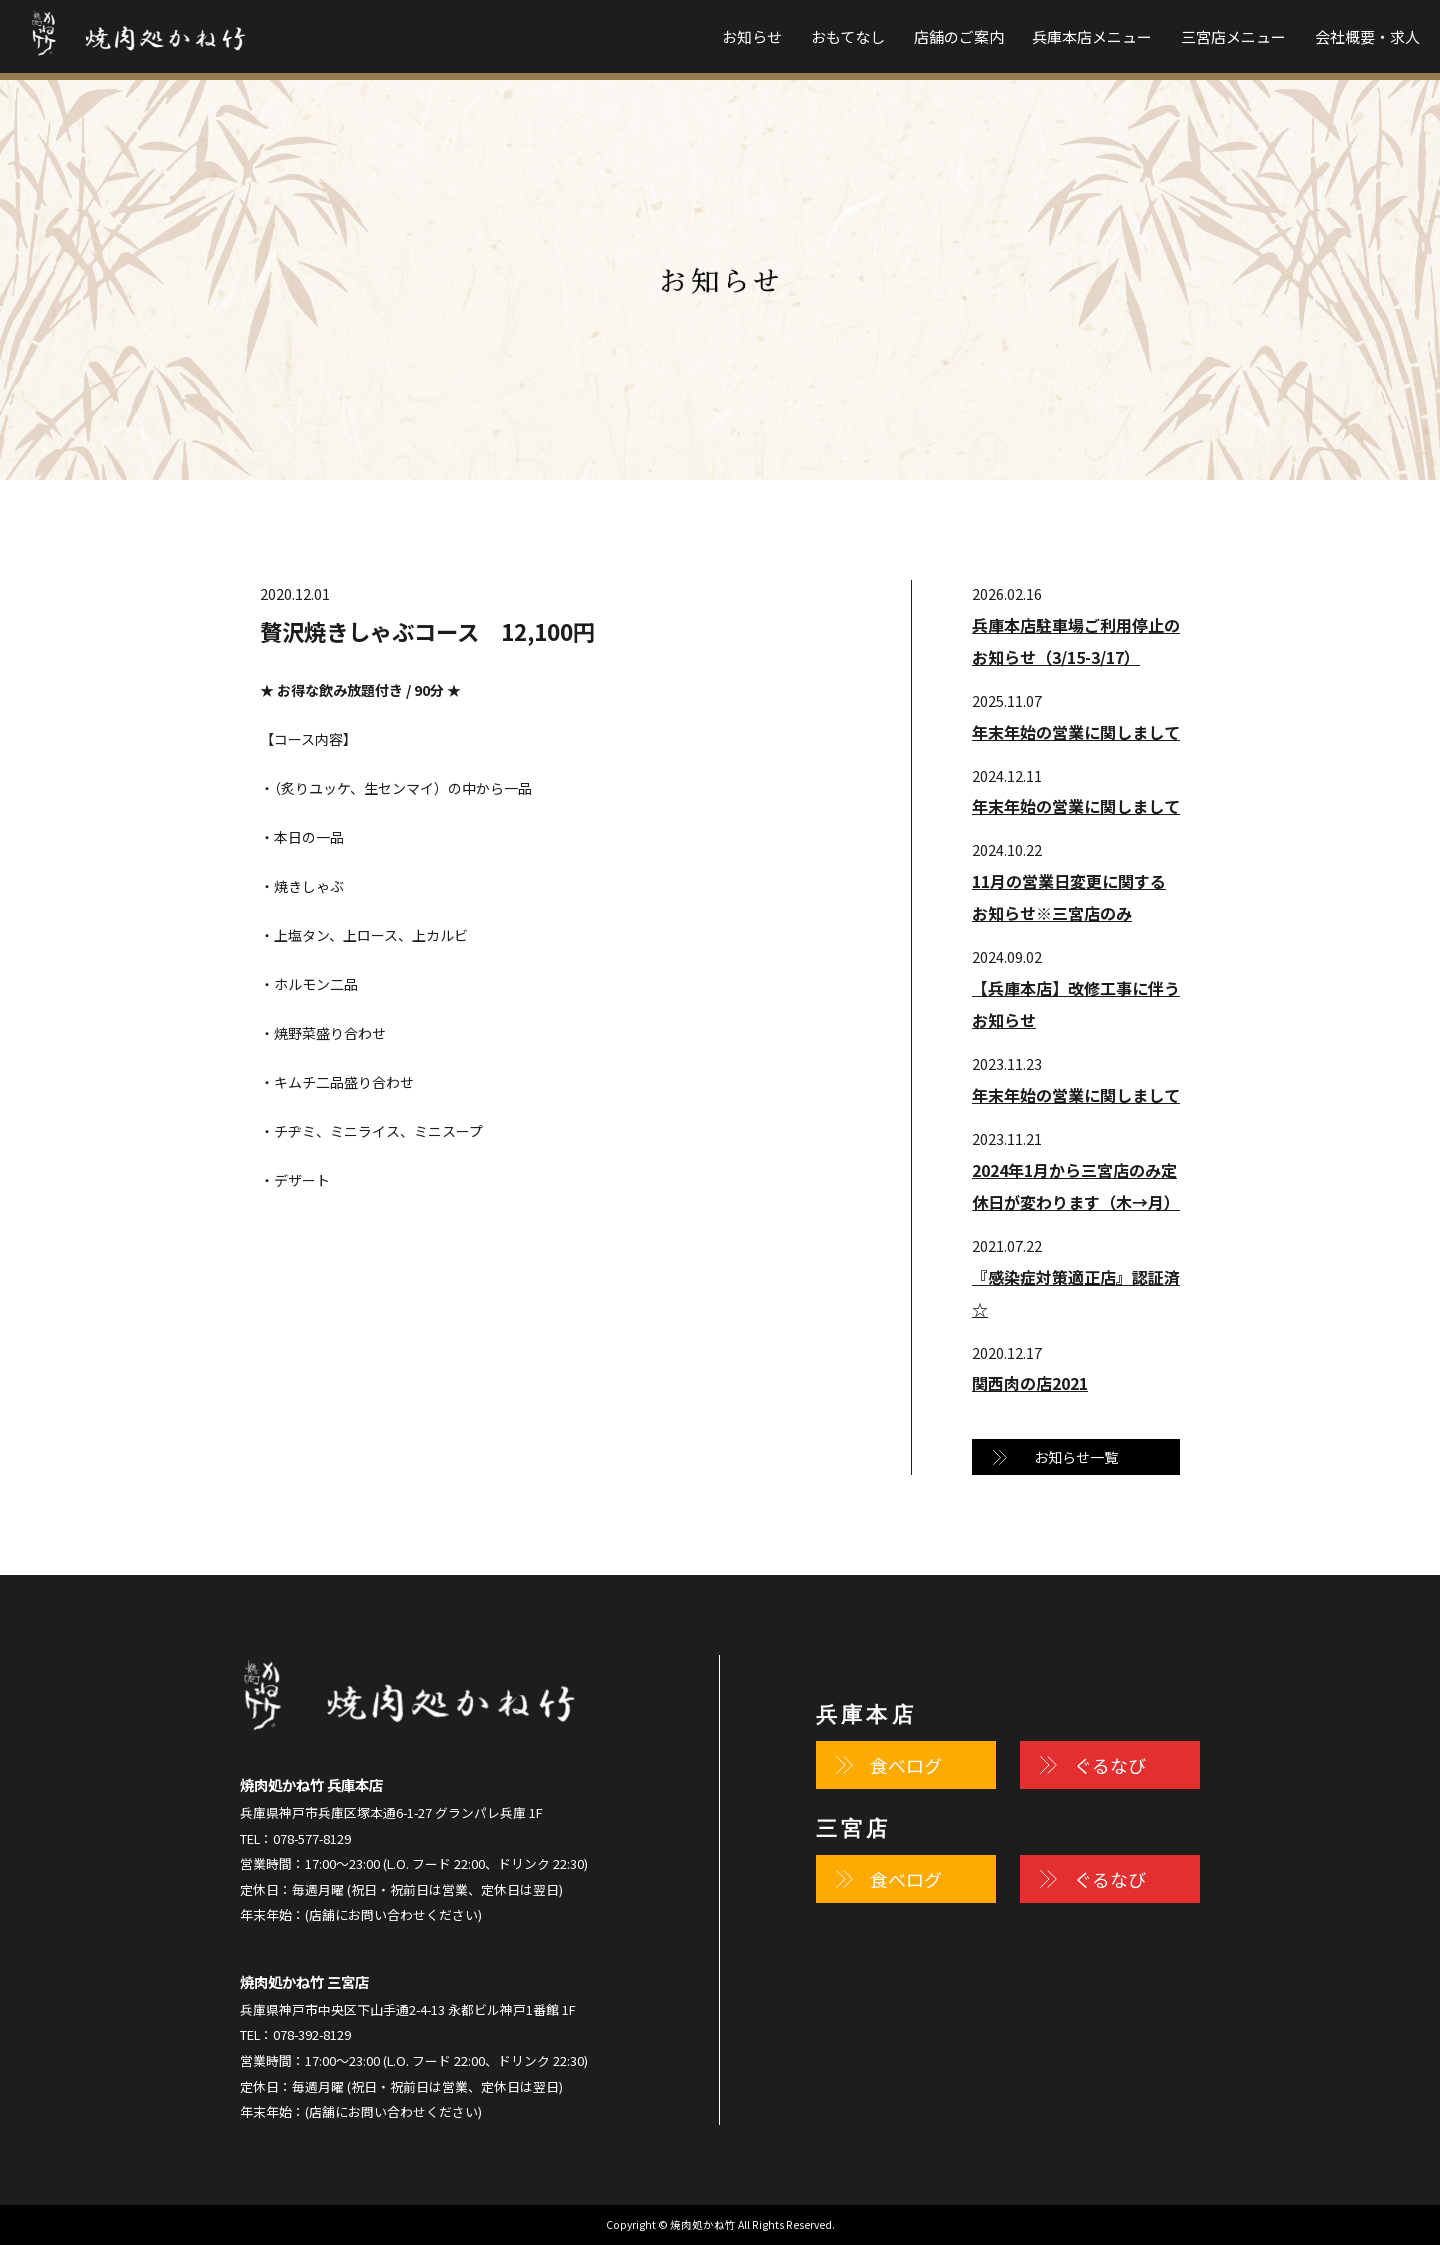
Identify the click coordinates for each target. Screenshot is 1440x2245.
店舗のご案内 (959, 36)
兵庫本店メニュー (1092, 36)
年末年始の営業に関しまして (1076, 732)
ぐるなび (1110, 1765)
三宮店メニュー (1233, 36)
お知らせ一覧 (1076, 1457)
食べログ (906, 1765)
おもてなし (848, 36)
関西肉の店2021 (1030, 1383)
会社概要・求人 (1367, 36)
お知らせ (752, 36)
